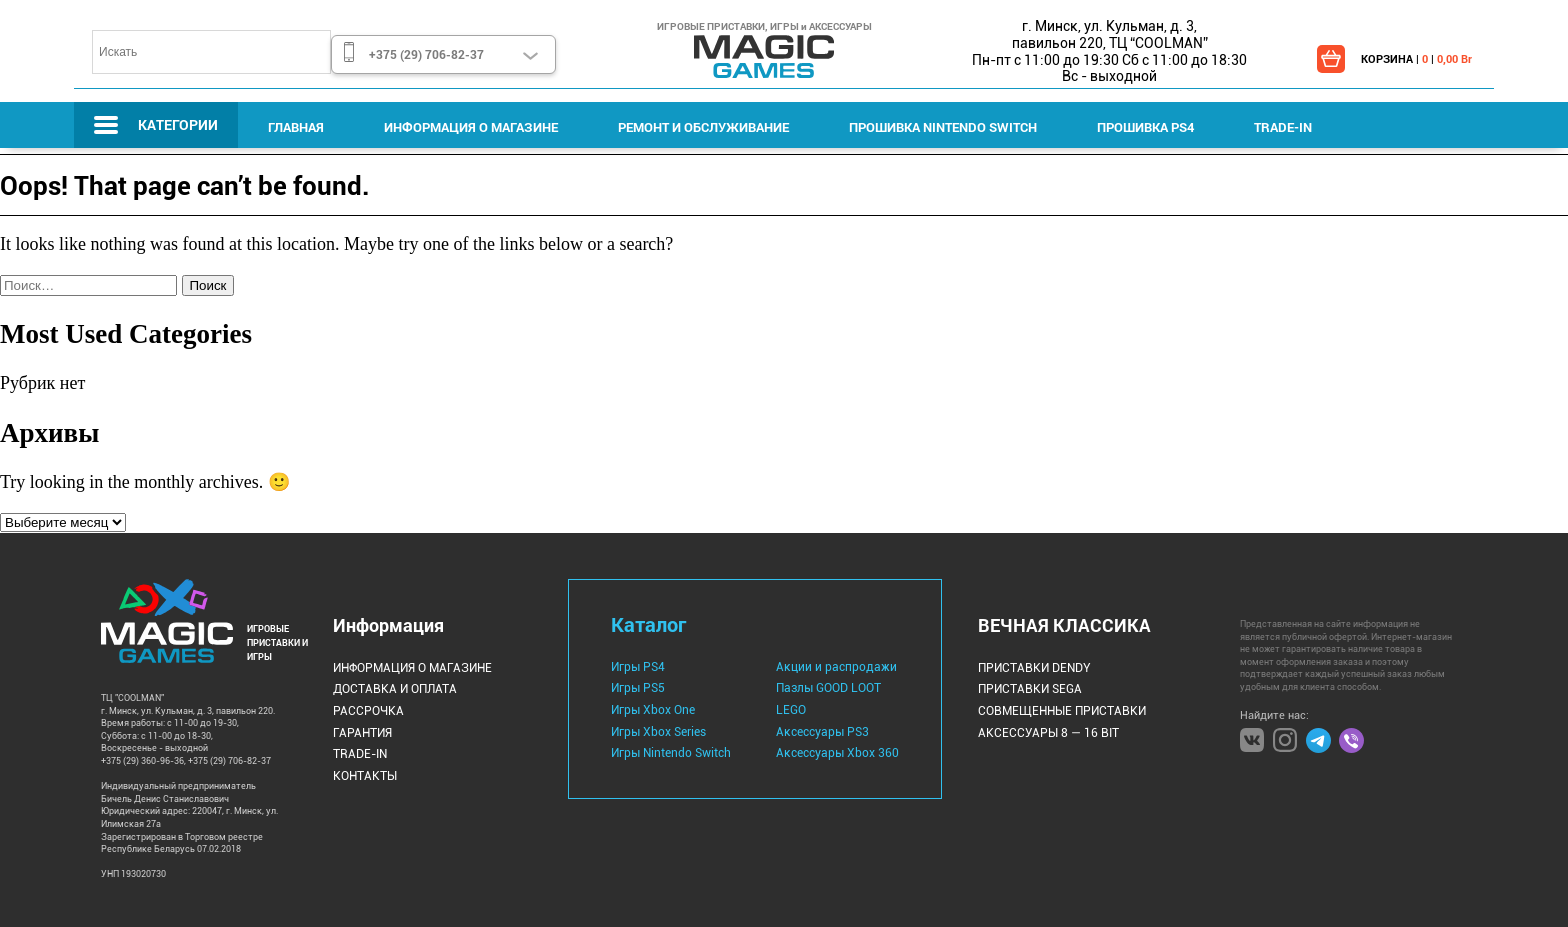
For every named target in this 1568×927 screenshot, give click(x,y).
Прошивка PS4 (1145, 127)
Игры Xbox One (653, 710)
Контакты (365, 776)
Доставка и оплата (395, 689)
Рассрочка (368, 711)
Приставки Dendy (1034, 668)
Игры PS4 (638, 667)
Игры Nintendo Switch (671, 753)
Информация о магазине (471, 127)
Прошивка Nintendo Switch (943, 127)
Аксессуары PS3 (822, 732)
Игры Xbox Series (658, 732)
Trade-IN (1283, 127)
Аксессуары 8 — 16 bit (1048, 733)
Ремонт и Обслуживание (703, 127)
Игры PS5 (638, 688)
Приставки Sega (1030, 689)
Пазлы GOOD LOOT (828, 688)
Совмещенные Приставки (1062, 711)
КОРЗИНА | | (1416, 58)
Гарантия (362, 733)
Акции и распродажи (836, 667)
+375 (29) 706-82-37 (426, 54)
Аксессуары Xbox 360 (837, 753)
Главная (296, 127)
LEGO (791, 710)
